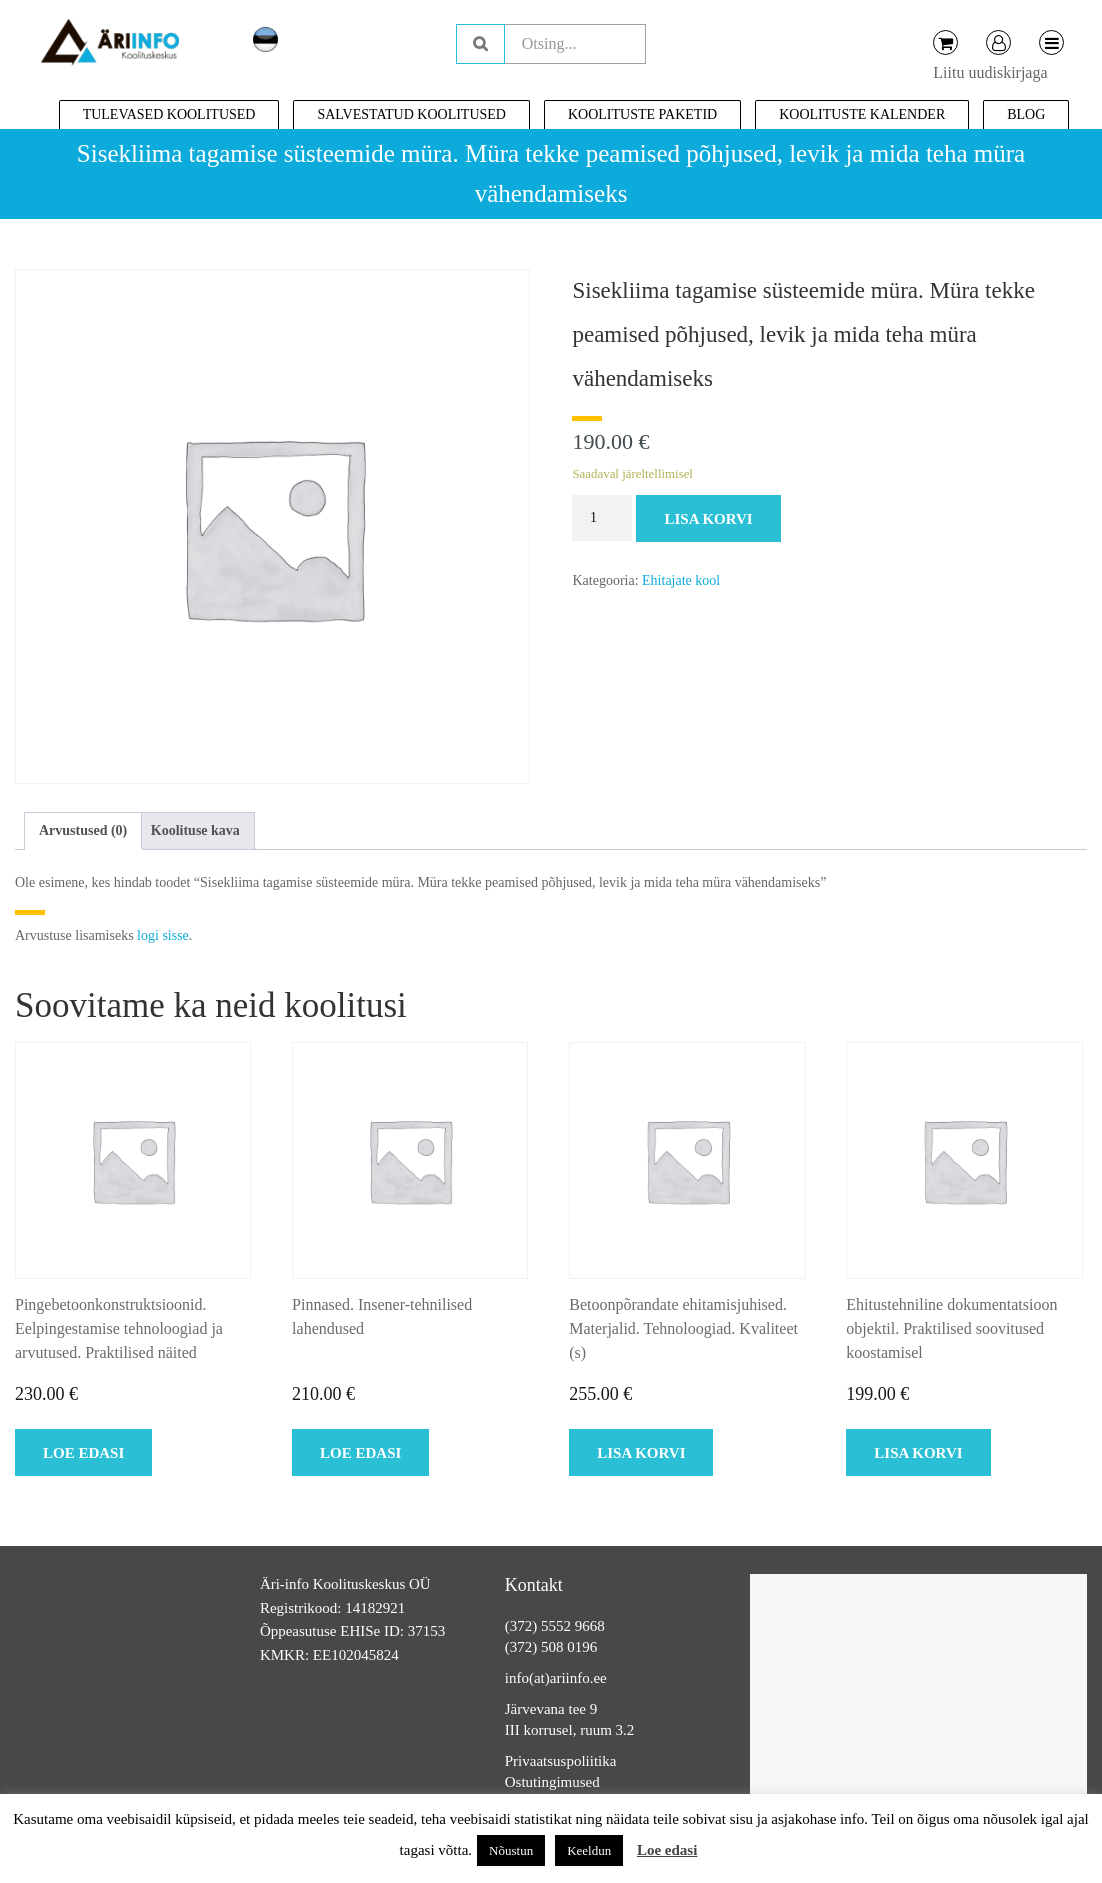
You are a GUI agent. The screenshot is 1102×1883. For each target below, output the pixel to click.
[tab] (83, 831)
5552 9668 (573, 1626)
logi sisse (163, 935)
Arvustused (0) (83, 830)
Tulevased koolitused (169, 114)
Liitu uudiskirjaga (990, 72)
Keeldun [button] (589, 1850)
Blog (1026, 114)
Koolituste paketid (642, 114)
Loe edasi (667, 1850)
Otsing (480, 44)
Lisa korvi (708, 519)
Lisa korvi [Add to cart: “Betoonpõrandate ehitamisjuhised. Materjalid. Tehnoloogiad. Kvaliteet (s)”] (641, 1453)
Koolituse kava (195, 830)
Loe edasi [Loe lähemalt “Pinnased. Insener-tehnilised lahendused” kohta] (360, 1453)
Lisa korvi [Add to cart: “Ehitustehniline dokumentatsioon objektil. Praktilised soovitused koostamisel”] (918, 1453)
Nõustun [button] (511, 1850)
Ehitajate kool (681, 580)
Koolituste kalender (862, 114)
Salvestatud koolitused (411, 114)
